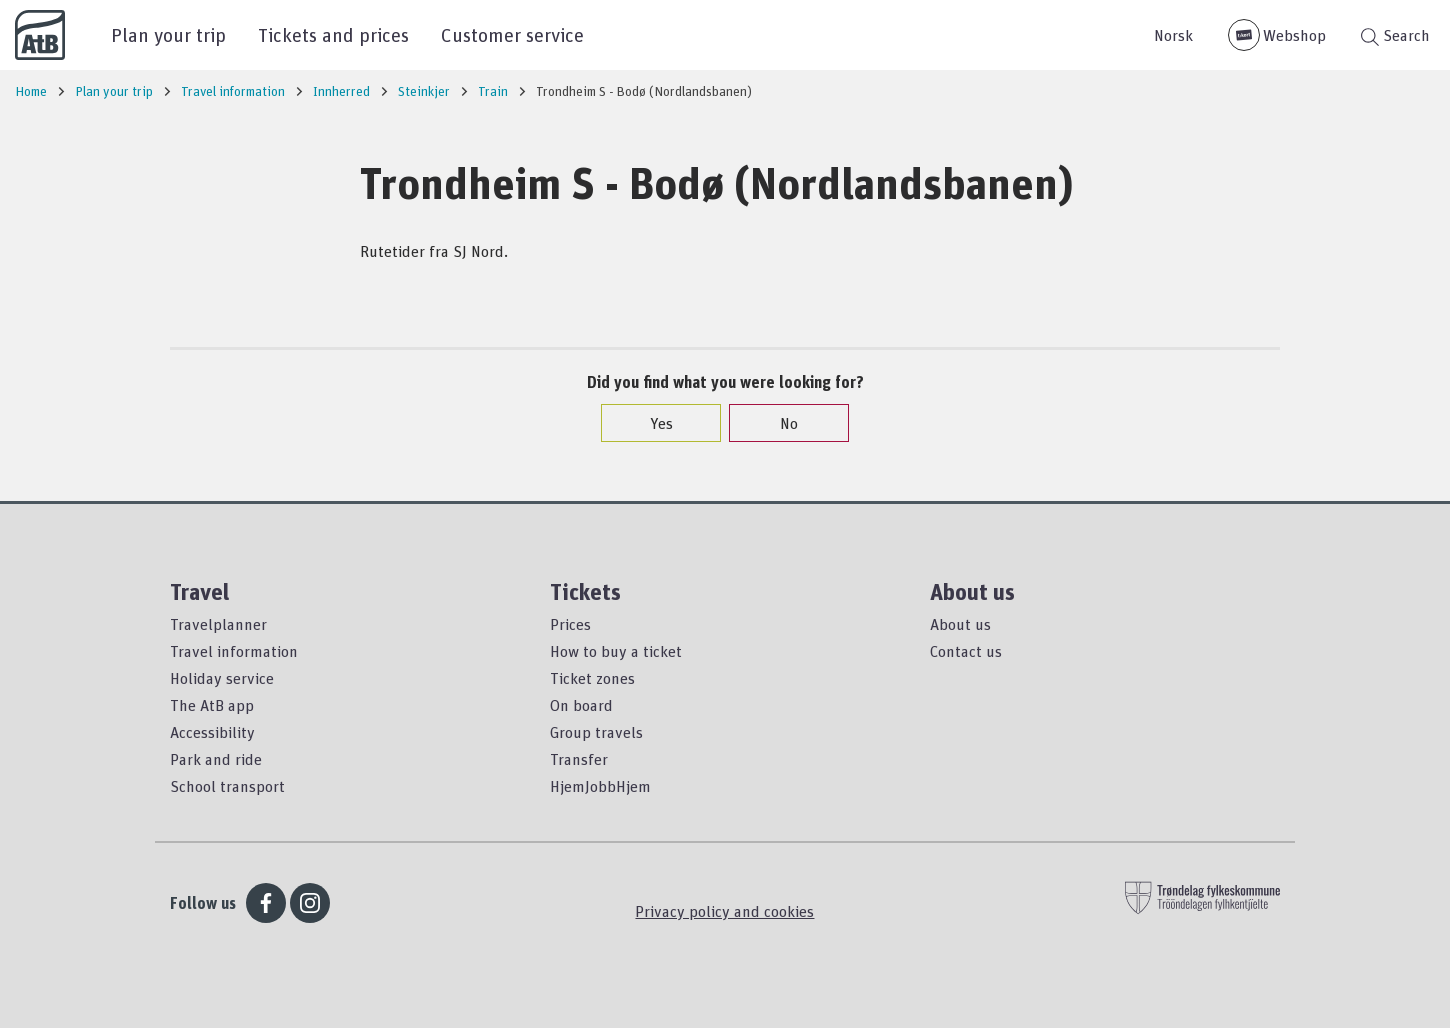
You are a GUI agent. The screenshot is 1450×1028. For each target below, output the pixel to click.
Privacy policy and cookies (724, 911)
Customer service (512, 34)
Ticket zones (592, 678)
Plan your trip (168, 34)
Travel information (234, 651)
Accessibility (212, 732)
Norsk (1173, 35)
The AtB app (212, 705)
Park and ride (216, 759)
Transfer (579, 759)
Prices (570, 624)
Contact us (966, 651)
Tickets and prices (333, 34)
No (779, 423)
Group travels (596, 732)
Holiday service (222, 678)
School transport (227, 786)
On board (581, 705)
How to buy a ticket (616, 651)
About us (960, 624)
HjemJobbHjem (600, 786)
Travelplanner (218, 624)
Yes (651, 423)
